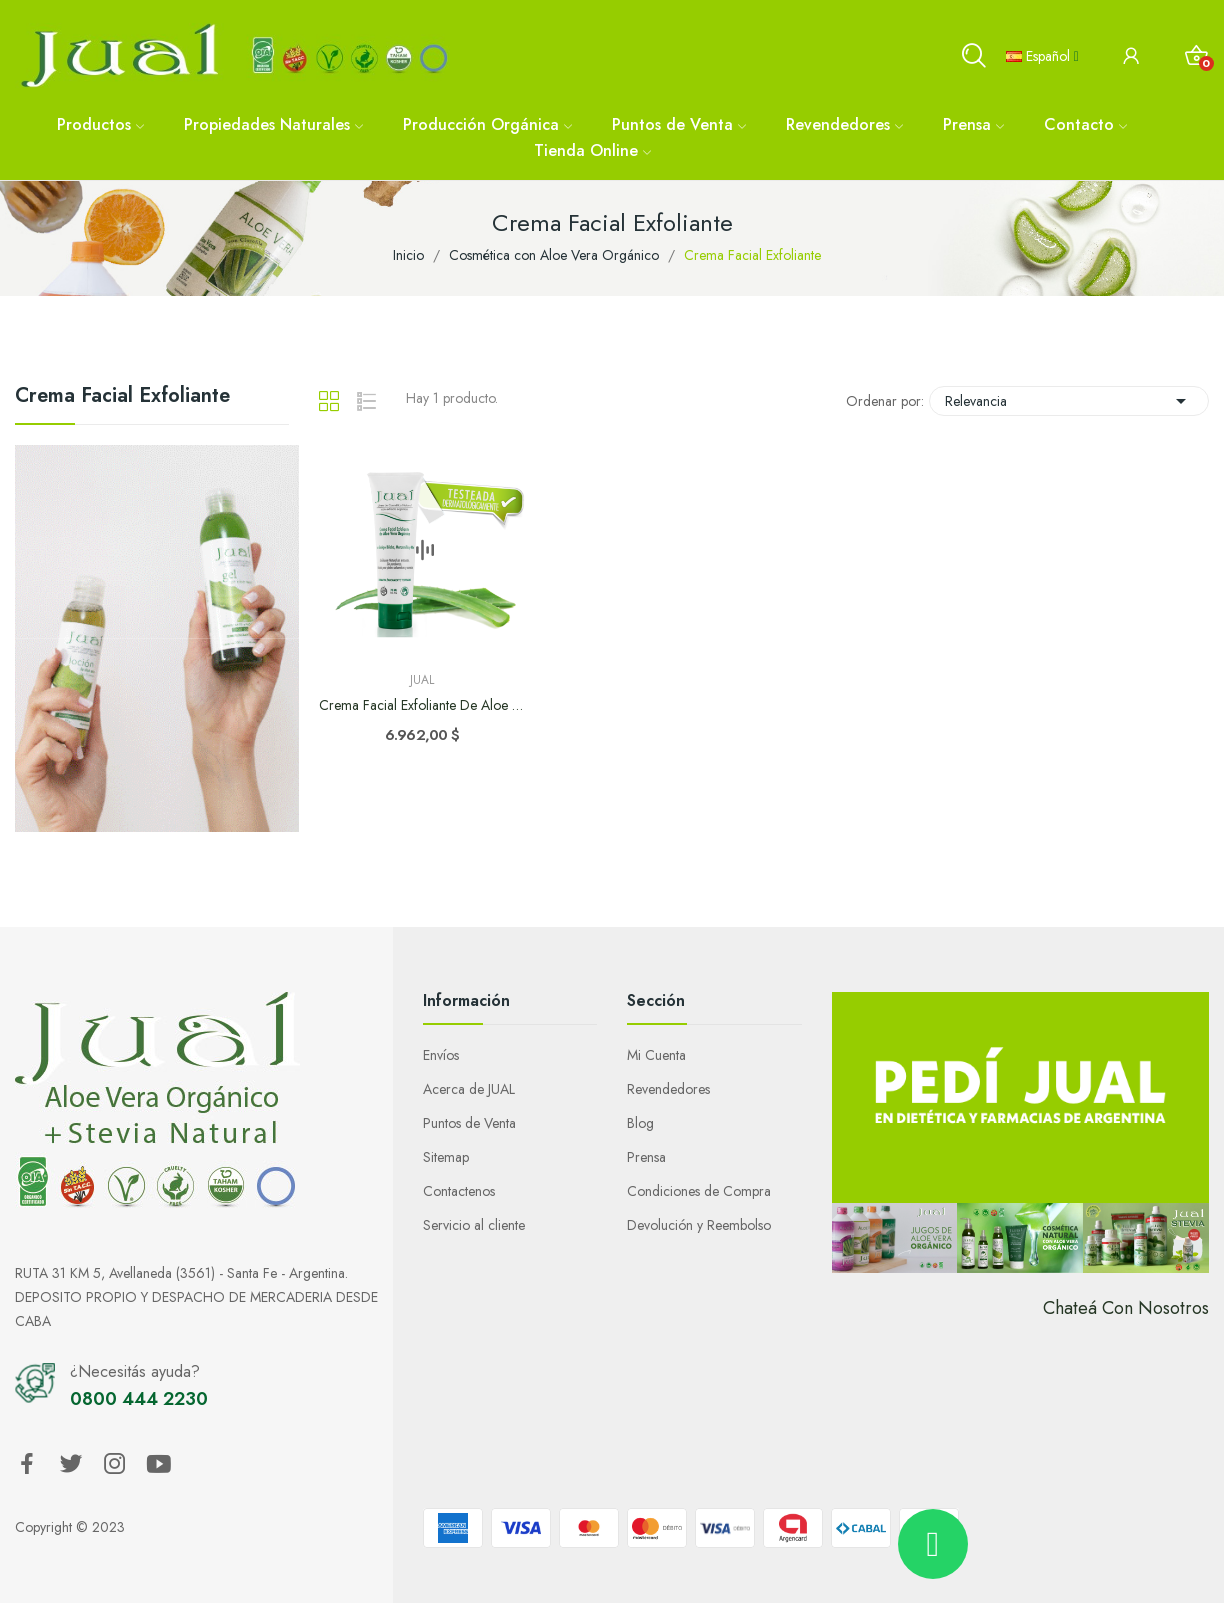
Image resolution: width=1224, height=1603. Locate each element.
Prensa (646, 1157)
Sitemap (446, 1157)
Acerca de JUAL (469, 1089)
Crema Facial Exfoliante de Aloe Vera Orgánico (423, 705)
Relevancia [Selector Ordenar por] (1069, 401)
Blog (640, 1123)
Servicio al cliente (474, 1225)
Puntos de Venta (469, 1123)
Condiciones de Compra (699, 1191)
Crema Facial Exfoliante (122, 398)
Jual (422, 680)
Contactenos (459, 1191)
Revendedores (668, 1089)
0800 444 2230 (139, 1399)
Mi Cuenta (656, 1055)
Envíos (441, 1055)
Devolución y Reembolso (699, 1225)
